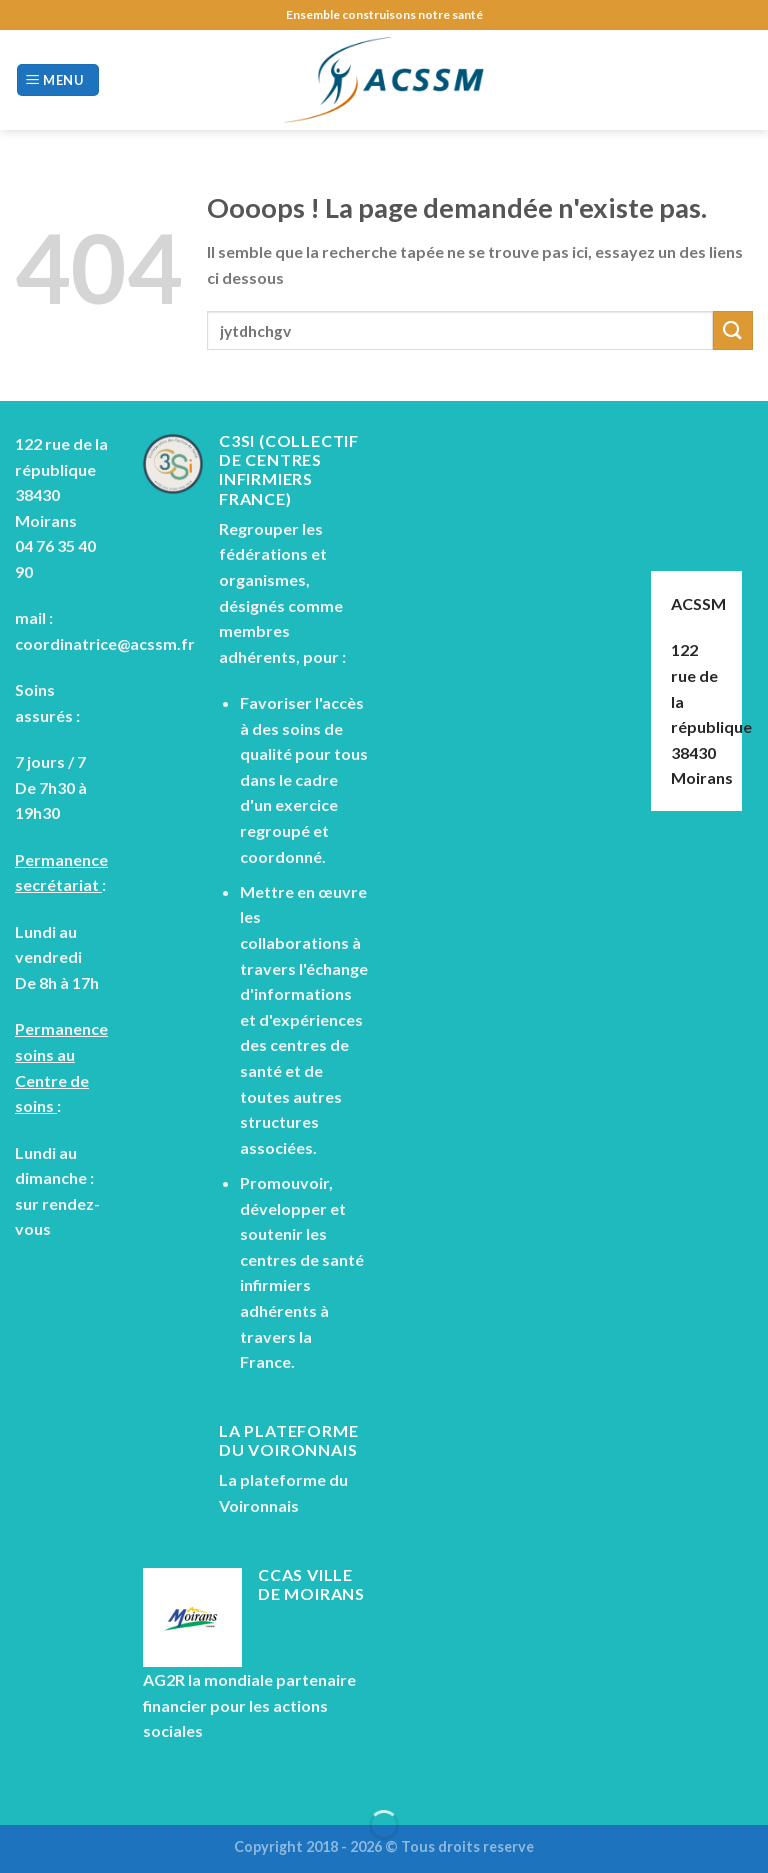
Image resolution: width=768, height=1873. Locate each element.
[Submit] (733, 330)
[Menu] (58, 80)
